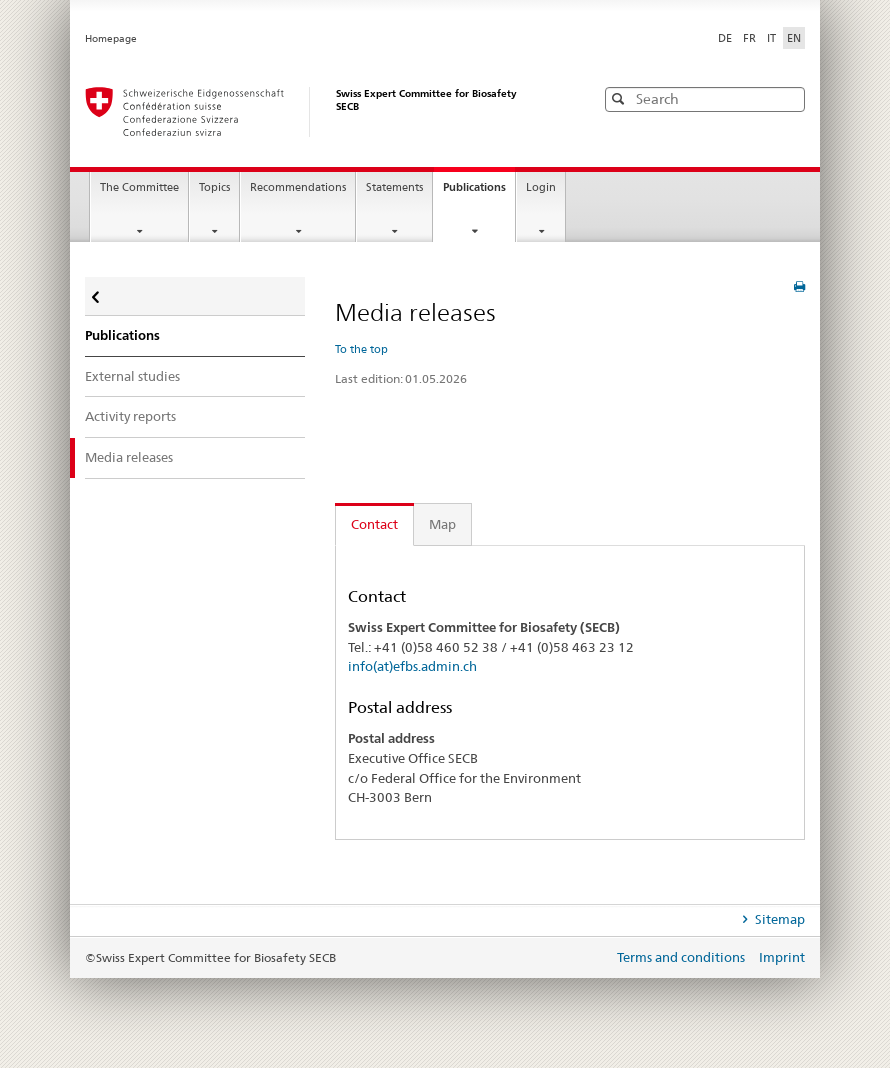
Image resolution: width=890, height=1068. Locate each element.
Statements (394, 187)
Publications (479, 193)
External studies (132, 376)
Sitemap (778, 919)
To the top (361, 349)
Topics (214, 187)
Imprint (782, 957)
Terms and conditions (682, 957)
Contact (374, 524)
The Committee (139, 187)
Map (442, 524)
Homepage (111, 38)
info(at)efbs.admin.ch (412, 666)
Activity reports (130, 416)
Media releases (129, 457)
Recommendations (298, 187)
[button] (788, 98)
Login (541, 187)
